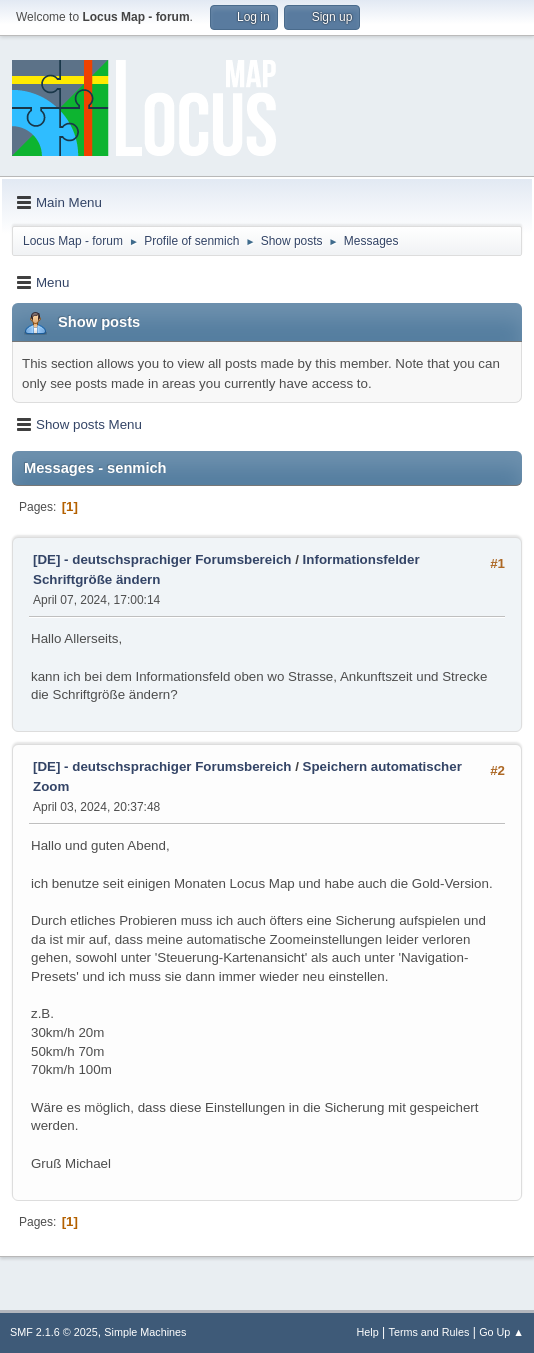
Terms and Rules (429, 1332)
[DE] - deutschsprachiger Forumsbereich (162, 559)
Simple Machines (145, 1332)
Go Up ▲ (501, 1332)
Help (368, 1332)
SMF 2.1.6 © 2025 (54, 1332)
